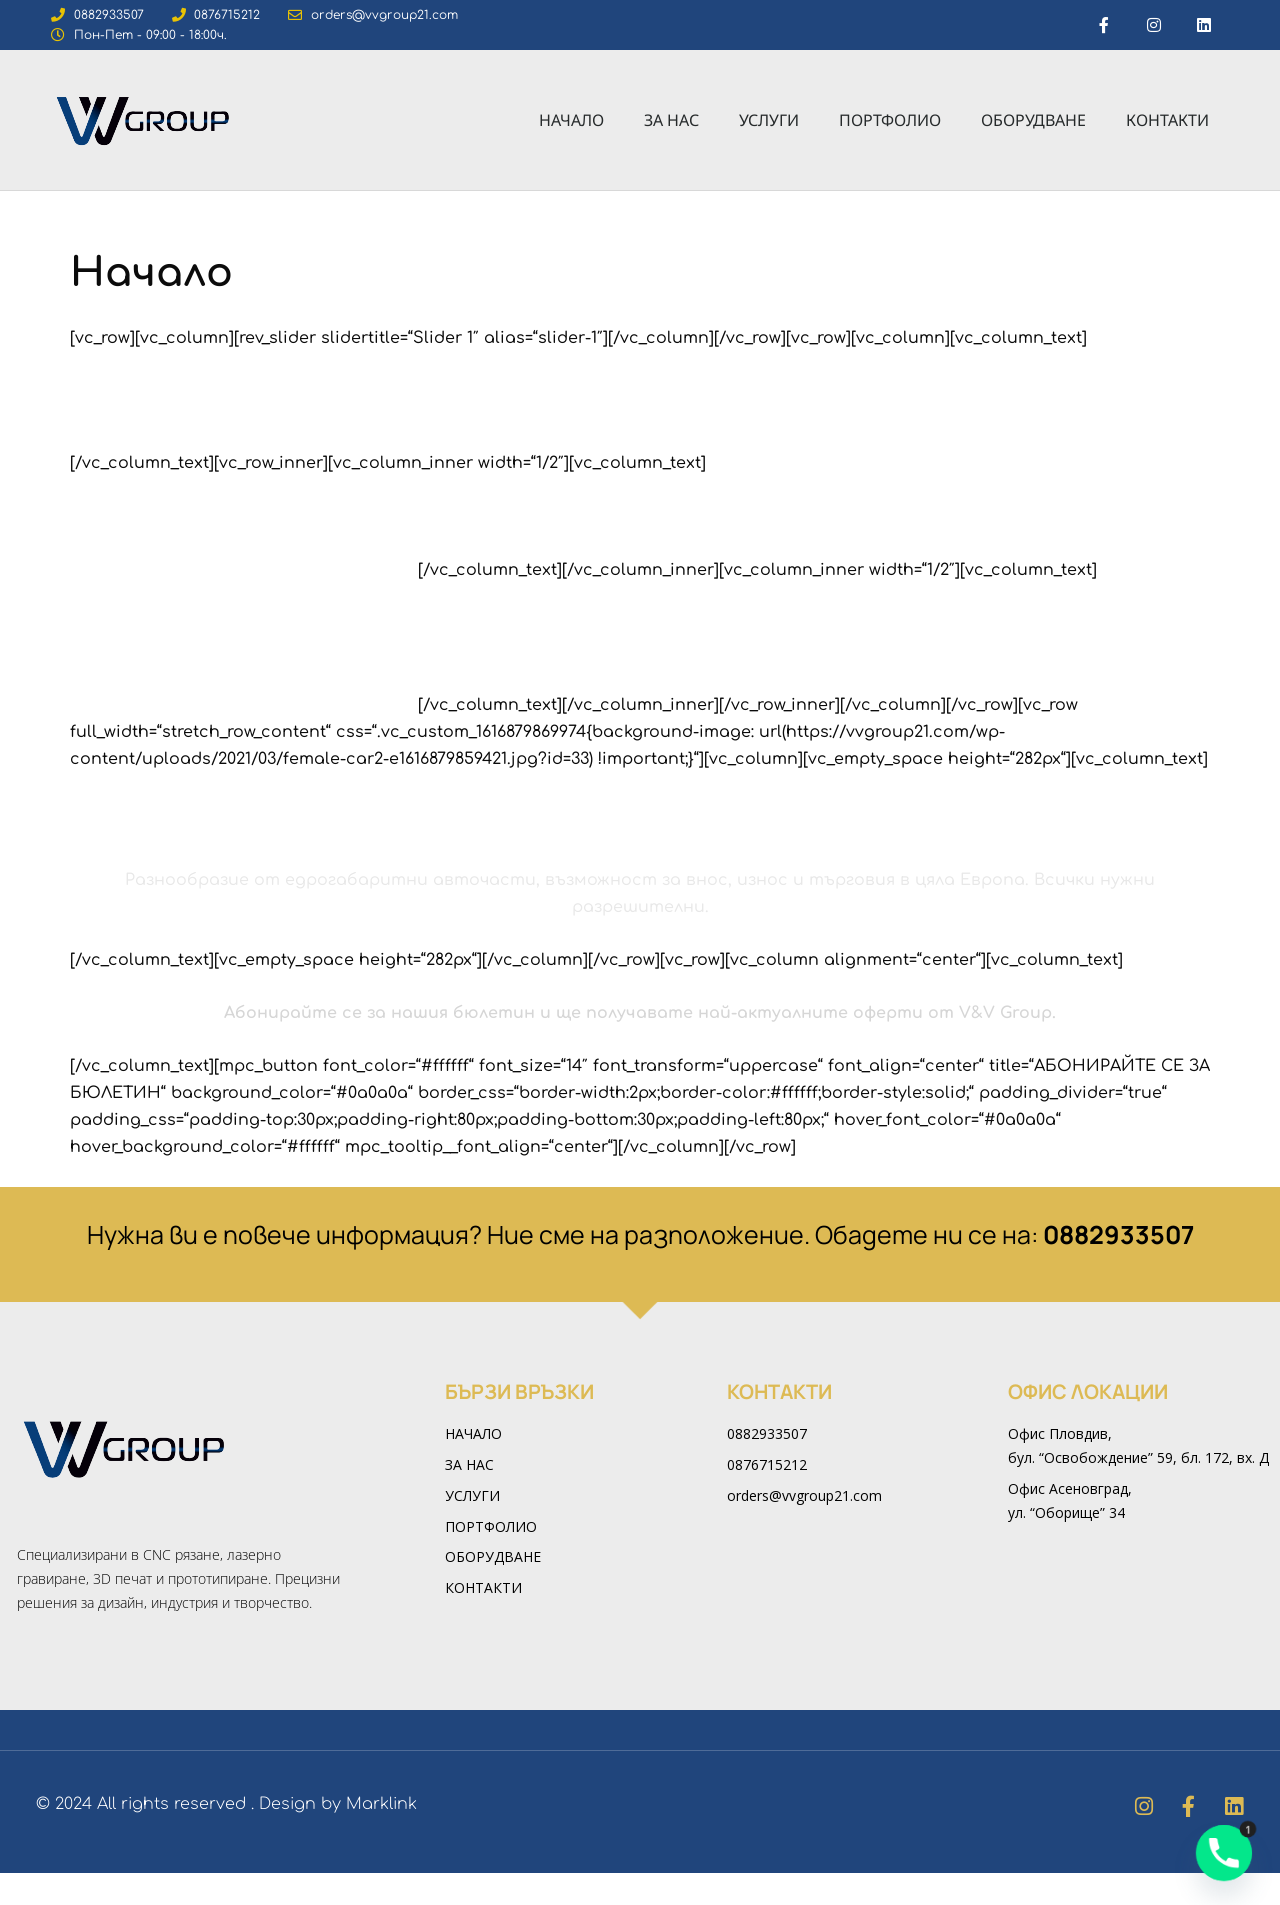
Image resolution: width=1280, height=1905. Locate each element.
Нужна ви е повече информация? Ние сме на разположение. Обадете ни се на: (640, 1266)
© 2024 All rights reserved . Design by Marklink (226, 1836)
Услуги (769, 121)
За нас (671, 121)
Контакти (1167, 121)
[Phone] (1224, 1853)
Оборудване (1033, 121)
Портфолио (890, 121)
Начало (571, 121)
